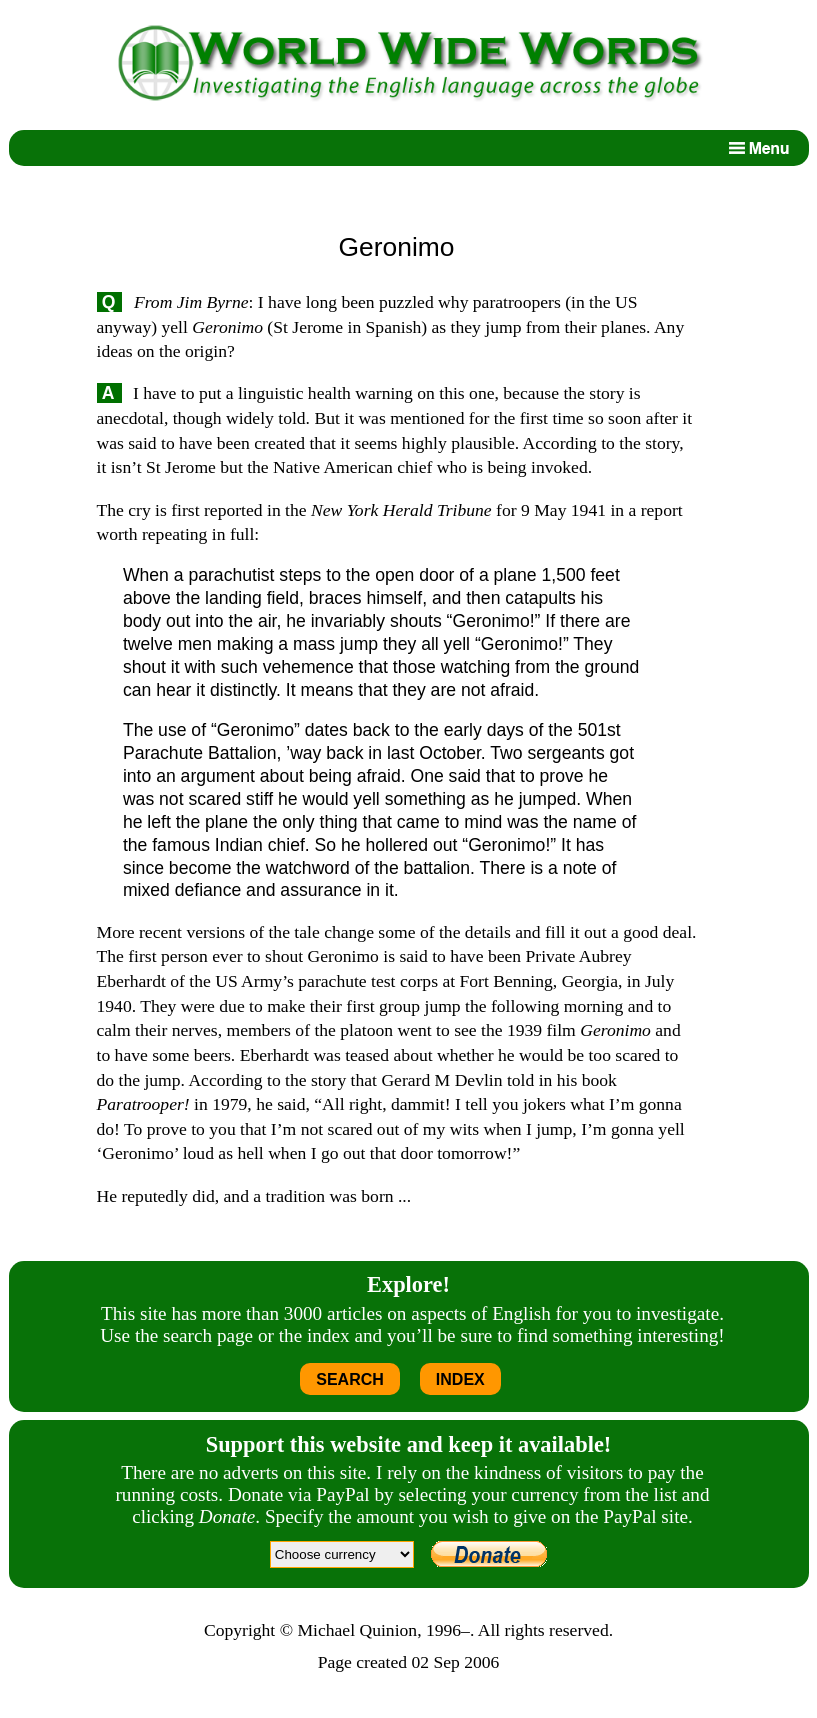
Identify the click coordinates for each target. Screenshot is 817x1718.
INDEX (460, 1379)
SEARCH (350, 1379)
